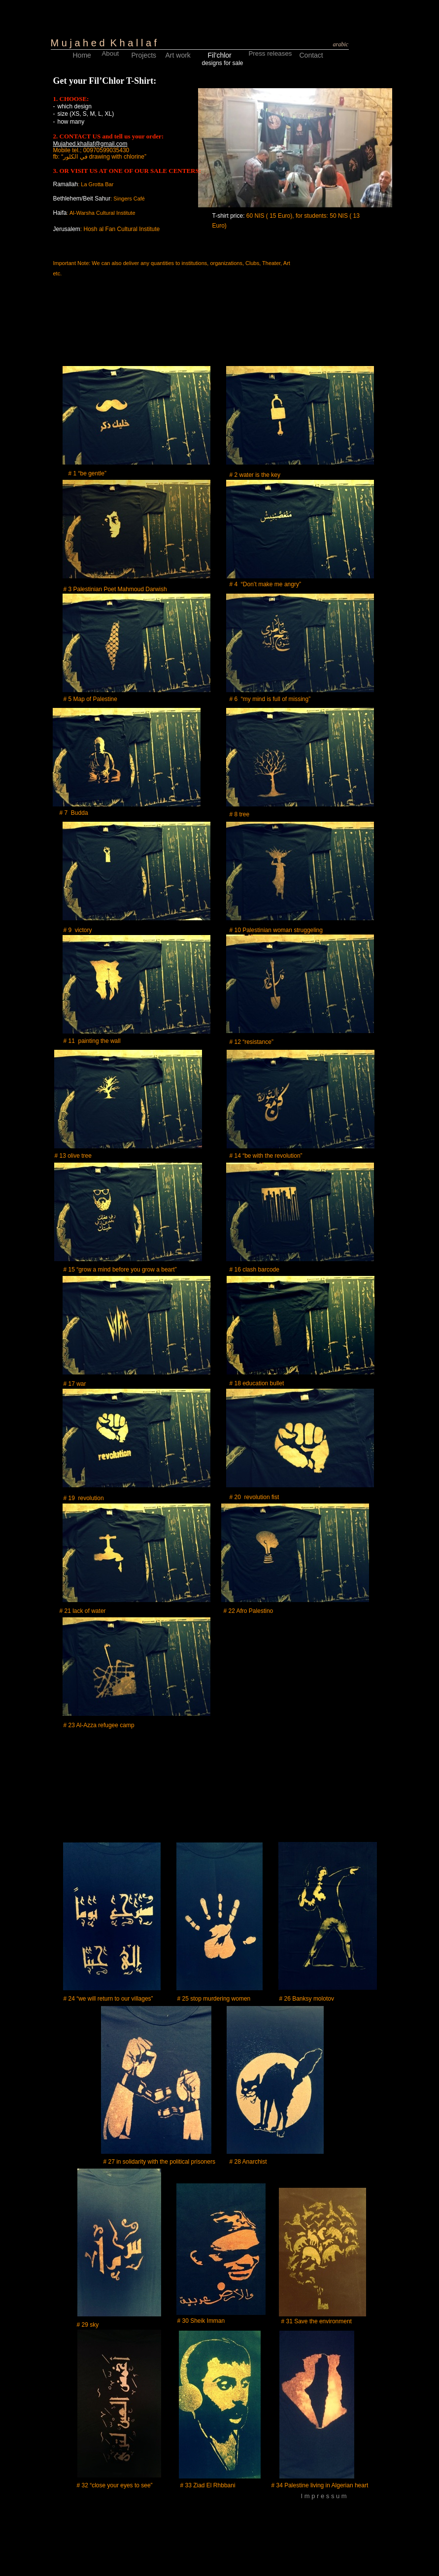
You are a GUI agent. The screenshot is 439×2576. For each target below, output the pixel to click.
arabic (340, 44)
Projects (144, 55)
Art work (178, 55)
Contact (311, 55)
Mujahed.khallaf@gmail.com (90, 143)
